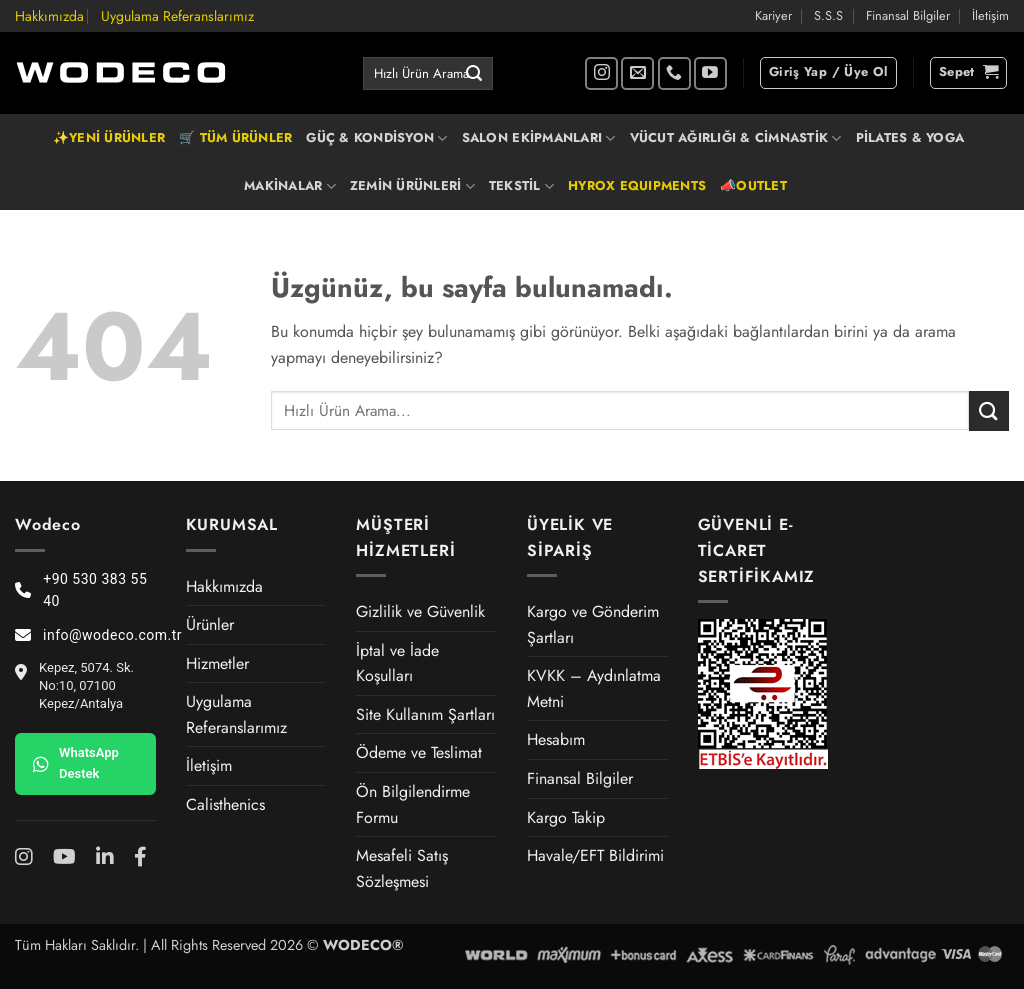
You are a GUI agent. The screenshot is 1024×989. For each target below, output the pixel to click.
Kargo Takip (566, 817)
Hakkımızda (49, 16)
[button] (828, 73)
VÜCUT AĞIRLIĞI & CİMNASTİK (736, 138)
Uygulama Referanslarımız (177, 16)
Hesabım (556, 739)
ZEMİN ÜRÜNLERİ (412, 186)
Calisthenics (225, 804)
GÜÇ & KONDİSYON (376, 138)
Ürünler (210, 624)
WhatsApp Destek (76, 763)
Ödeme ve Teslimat (419, 752)
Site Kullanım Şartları (425, 714)
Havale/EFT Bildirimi (595, 855)
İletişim (990, 15)
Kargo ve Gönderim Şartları (593, 624)
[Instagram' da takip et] (601, 73)
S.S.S (828, 15)
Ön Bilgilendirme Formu (413, 804)
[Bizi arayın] (674, 73)
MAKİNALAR (290, 186)
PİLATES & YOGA (910, 137)
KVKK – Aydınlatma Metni (594, 688)
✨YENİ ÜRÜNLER (109, 137)
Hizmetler (217, 663)
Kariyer (773, 15)
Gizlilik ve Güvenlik (420, 611)
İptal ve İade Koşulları (397, 663)
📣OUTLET (753, 185)
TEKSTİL (521, 186)
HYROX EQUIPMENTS (637, 185)
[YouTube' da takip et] (710, 73)
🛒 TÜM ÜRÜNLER (235, 137)
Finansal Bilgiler (908, 15)
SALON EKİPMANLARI (539, 138)
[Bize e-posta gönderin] (637, 73)
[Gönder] (474, 74)
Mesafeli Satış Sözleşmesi (402, 868)
